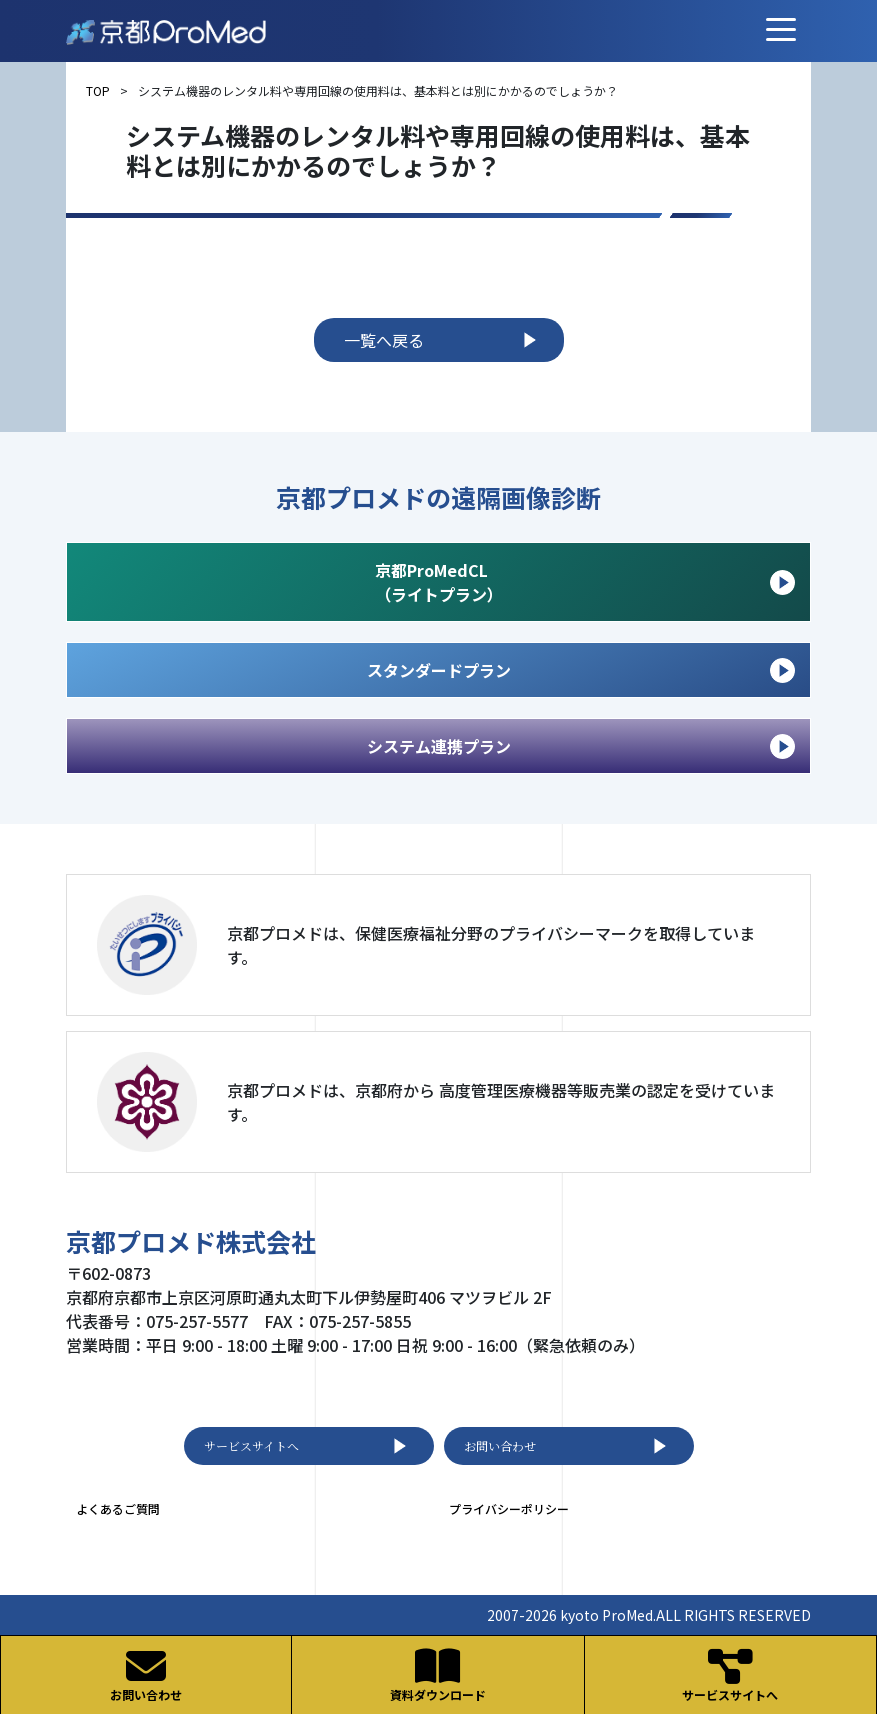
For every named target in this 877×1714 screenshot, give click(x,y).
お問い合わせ (569, 1446)
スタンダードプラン (581, 670)
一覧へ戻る (444, 340)
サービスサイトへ (309, 1446)
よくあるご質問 (118, 1508)
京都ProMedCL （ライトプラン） (585, 582)
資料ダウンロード (437, 1674)
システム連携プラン (581, 746)
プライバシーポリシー (509, 1508)
